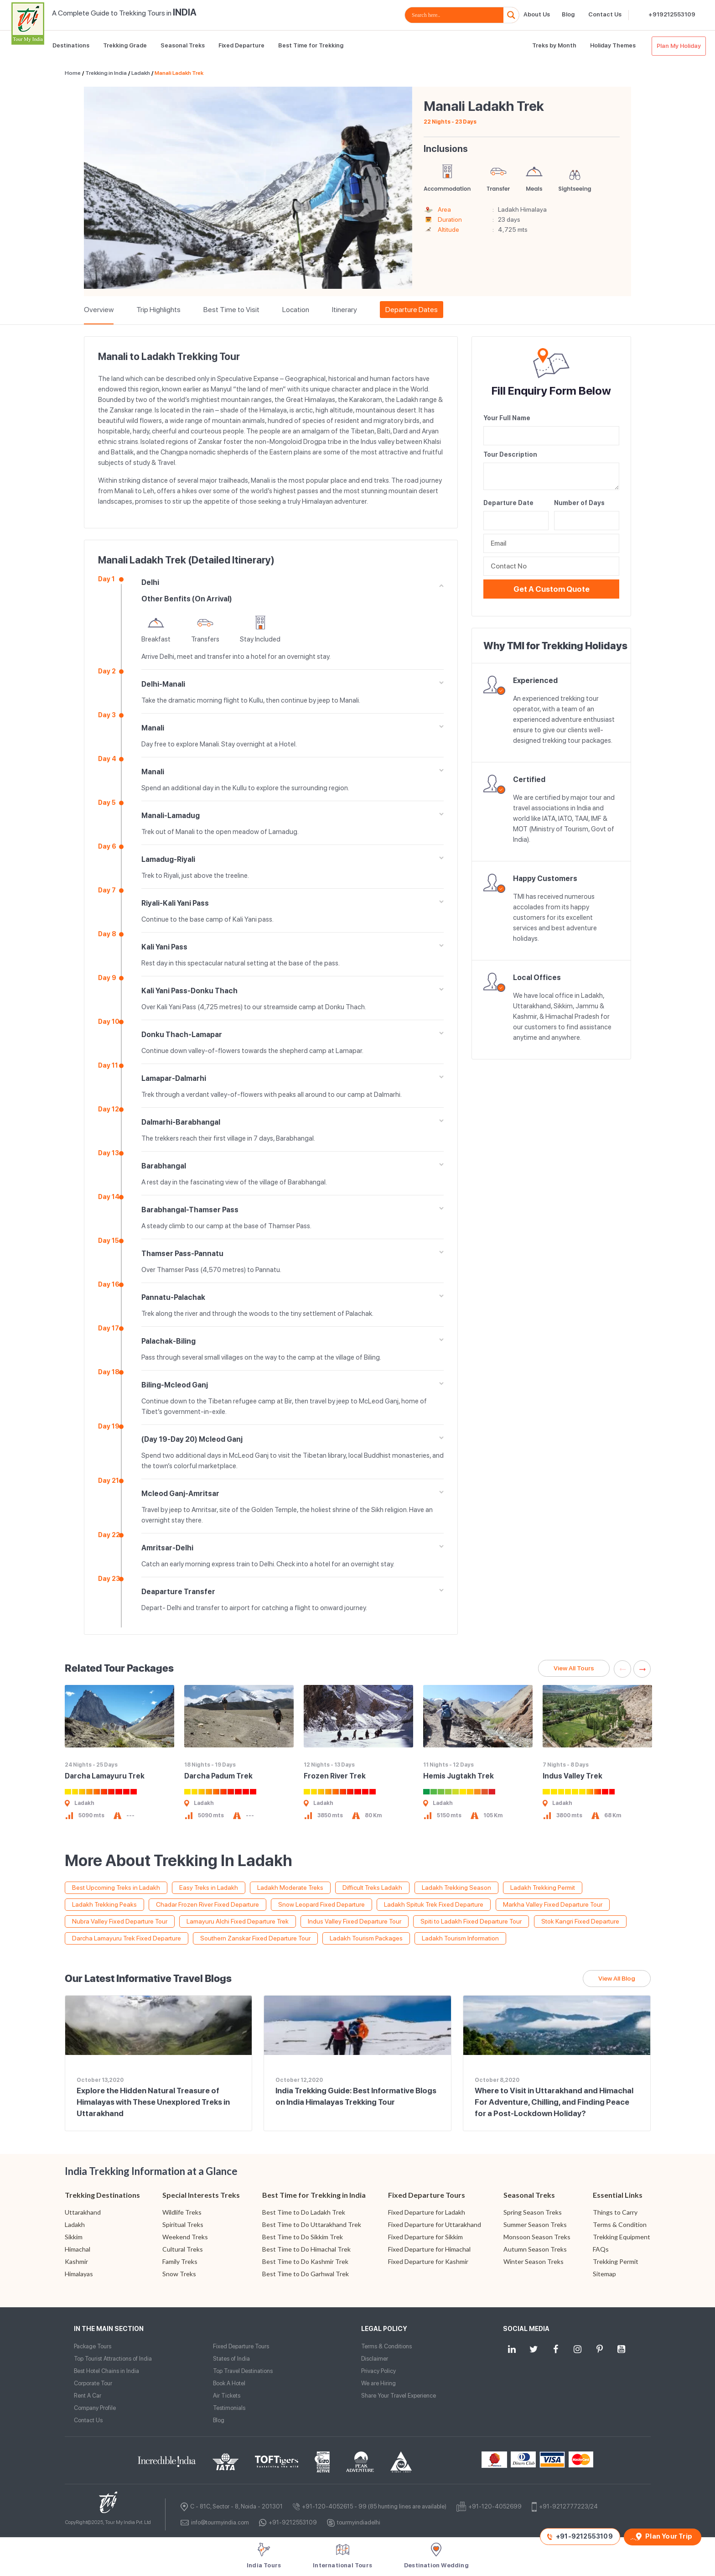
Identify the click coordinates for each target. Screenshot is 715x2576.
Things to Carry (615, 2212)
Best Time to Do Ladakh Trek (303, 2212)
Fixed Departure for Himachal (429, 2249)
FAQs (601, 2249)
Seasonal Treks (183, 45)
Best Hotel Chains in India (106, 2370)
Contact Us (605, 14)
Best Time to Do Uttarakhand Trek (311, 2224)
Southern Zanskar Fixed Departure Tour (255, 1938)
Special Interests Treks (201, 2194)
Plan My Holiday (679, 45)
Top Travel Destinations (243, 2370)
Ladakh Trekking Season (456, 1887)
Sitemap (604, 2274)
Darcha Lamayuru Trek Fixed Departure (126, 1938)
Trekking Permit (615, 2261)
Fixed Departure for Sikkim (425, 2237)
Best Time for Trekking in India (314, 2194)
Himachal (77, 2249)
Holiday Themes (613, 45)
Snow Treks (179, 2274)
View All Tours (574, 1668)
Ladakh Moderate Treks (290, 1887)
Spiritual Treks (182, 2224)
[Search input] (456, 15)
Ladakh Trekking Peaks (104, 1904)
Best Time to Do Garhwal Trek (305, 2274)
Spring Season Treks (532, 2212)
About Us (536, 14)
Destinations (70, 45)
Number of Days (579, 502)
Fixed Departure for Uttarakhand (434, 2224)
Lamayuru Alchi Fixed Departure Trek (238, 1921)
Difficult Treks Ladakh (372, 1887)
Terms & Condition (620, 2224)
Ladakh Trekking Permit (542, 1887)
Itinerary (344, 309)
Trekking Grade (125, 45)
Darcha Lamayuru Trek (105, 1776)
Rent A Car (87, 2395)
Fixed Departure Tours (426, 2194)
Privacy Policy (378, 2370)
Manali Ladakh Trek (179, 73)
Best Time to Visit (231, 309)
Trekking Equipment (621, 2237)
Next (642, 1669)
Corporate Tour (93, 2383)
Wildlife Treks (182, 2212)
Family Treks (179, 2261)
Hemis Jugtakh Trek (458, 1776)
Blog (568, 14)
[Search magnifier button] (511, 15)
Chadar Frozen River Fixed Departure (207, 1904)
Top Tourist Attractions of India (113, 2358)
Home (73, 73)
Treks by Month (554, 45)
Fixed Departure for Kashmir (428, 2261)
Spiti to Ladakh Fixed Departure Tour (471, 1921)
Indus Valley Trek (572, 1776)
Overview (99, 309)
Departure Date (508, 502)
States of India (231, 2358)
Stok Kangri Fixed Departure (580, 1921)
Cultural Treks (182, 2249)
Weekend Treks (185, 2237)
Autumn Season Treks (535, 2249)
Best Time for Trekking (310, 45)
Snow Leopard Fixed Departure (321, 1904)
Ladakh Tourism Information (460, 1938)
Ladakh (140, 73)
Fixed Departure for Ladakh (426, 2212)
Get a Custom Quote (551, 589)
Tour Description (510, 454)
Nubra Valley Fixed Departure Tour (119, 1921)
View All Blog (616, 1978)
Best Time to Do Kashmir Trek (305, 2261)
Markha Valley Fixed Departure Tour (552, 1904)
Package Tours (92, 2346)
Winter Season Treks (533, 2261)
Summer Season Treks (535, 2224)
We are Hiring (378, 2383)
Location (295, 309)
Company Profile (95, 2407)
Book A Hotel (229, 2383)
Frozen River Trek (335, 1776)
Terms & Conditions (386, 2346)
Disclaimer (374, 2358)
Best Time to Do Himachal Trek (306, 2249)
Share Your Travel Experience (398, 2395)
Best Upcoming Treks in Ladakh (116, 1887)
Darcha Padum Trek (218, 1776)
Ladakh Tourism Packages (366, 1938)
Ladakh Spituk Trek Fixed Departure (433, 1904)
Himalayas (79, 2274)
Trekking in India (106, 73)
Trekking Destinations (102, 2194)
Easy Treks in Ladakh (208, 1887)
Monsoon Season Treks (536, 2237)
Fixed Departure (241, 45)
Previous (622, 1669)
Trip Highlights (158, 309)
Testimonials (229, 2407)
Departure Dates (411, 309)
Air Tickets (226, 2395)
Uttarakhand (83, 2212)
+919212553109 (671, 14)
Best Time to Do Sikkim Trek (302, 2237)
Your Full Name (506, 418)
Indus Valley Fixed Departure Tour (354, 1921)
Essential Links (617, 2194)
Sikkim (74, 2237)
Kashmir (76, 2261)
